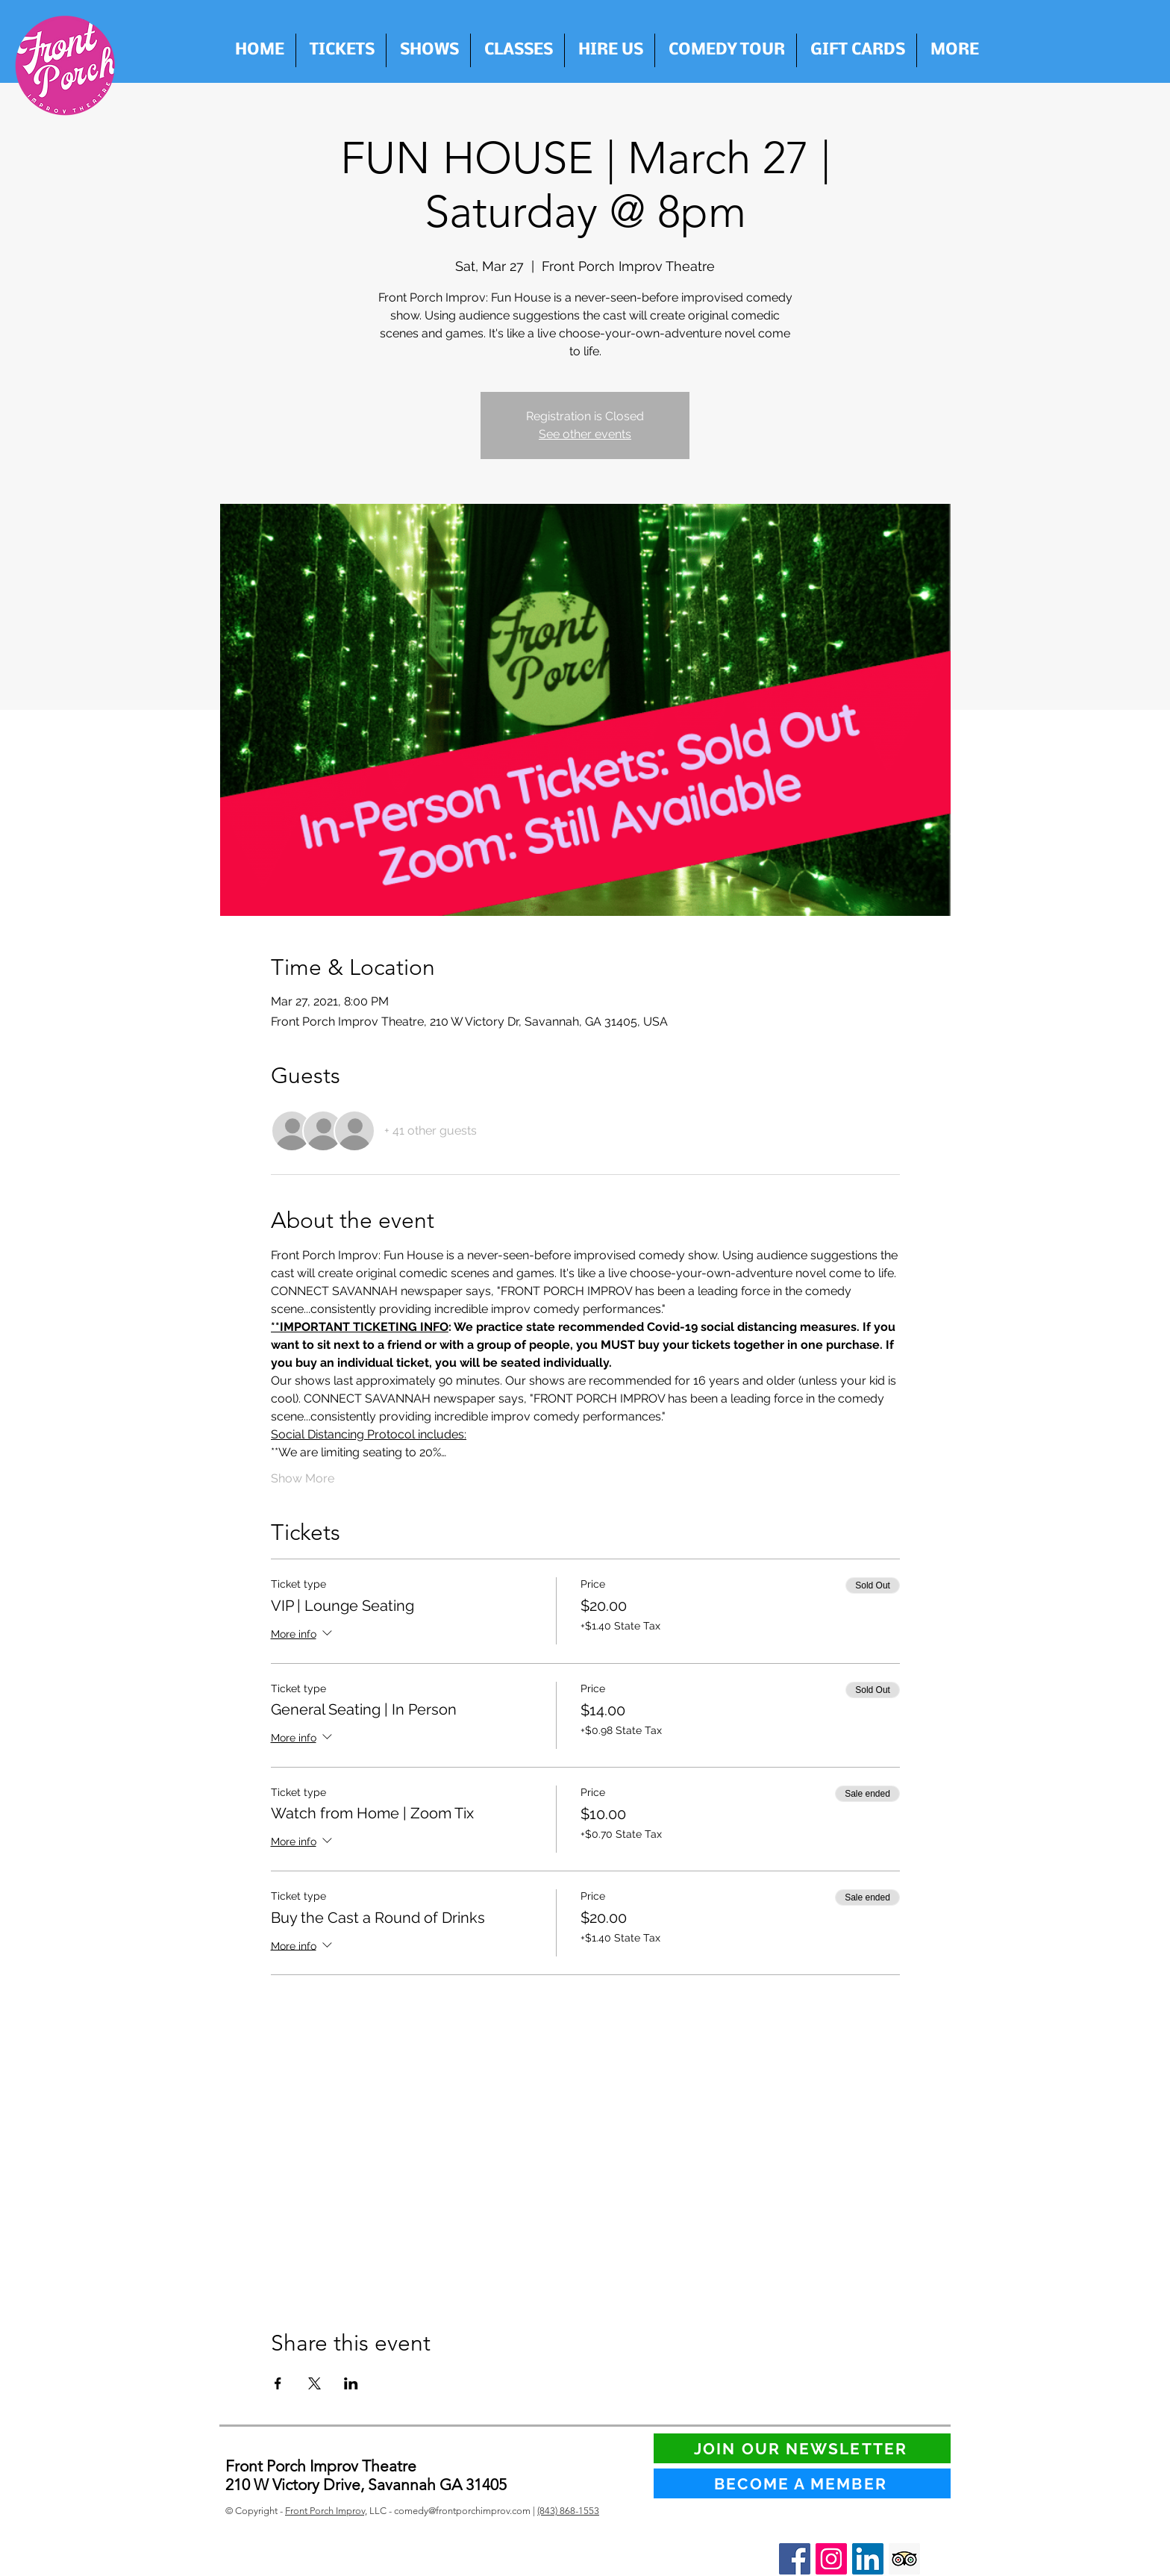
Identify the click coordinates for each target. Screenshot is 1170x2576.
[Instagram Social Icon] (831, 2559)
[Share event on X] (314, 2383)
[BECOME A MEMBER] (802, 2483)
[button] (609, 50)
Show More (302, 1478)
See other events (585, 434)
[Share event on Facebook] (278, 2383)
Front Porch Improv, (326, 2510)
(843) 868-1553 (568, 2510)
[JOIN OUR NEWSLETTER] (802, 2448)
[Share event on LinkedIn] (351, 2383)
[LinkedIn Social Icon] (867, 2559)
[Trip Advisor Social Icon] (904, 2559)
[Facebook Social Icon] (794, 2559)
